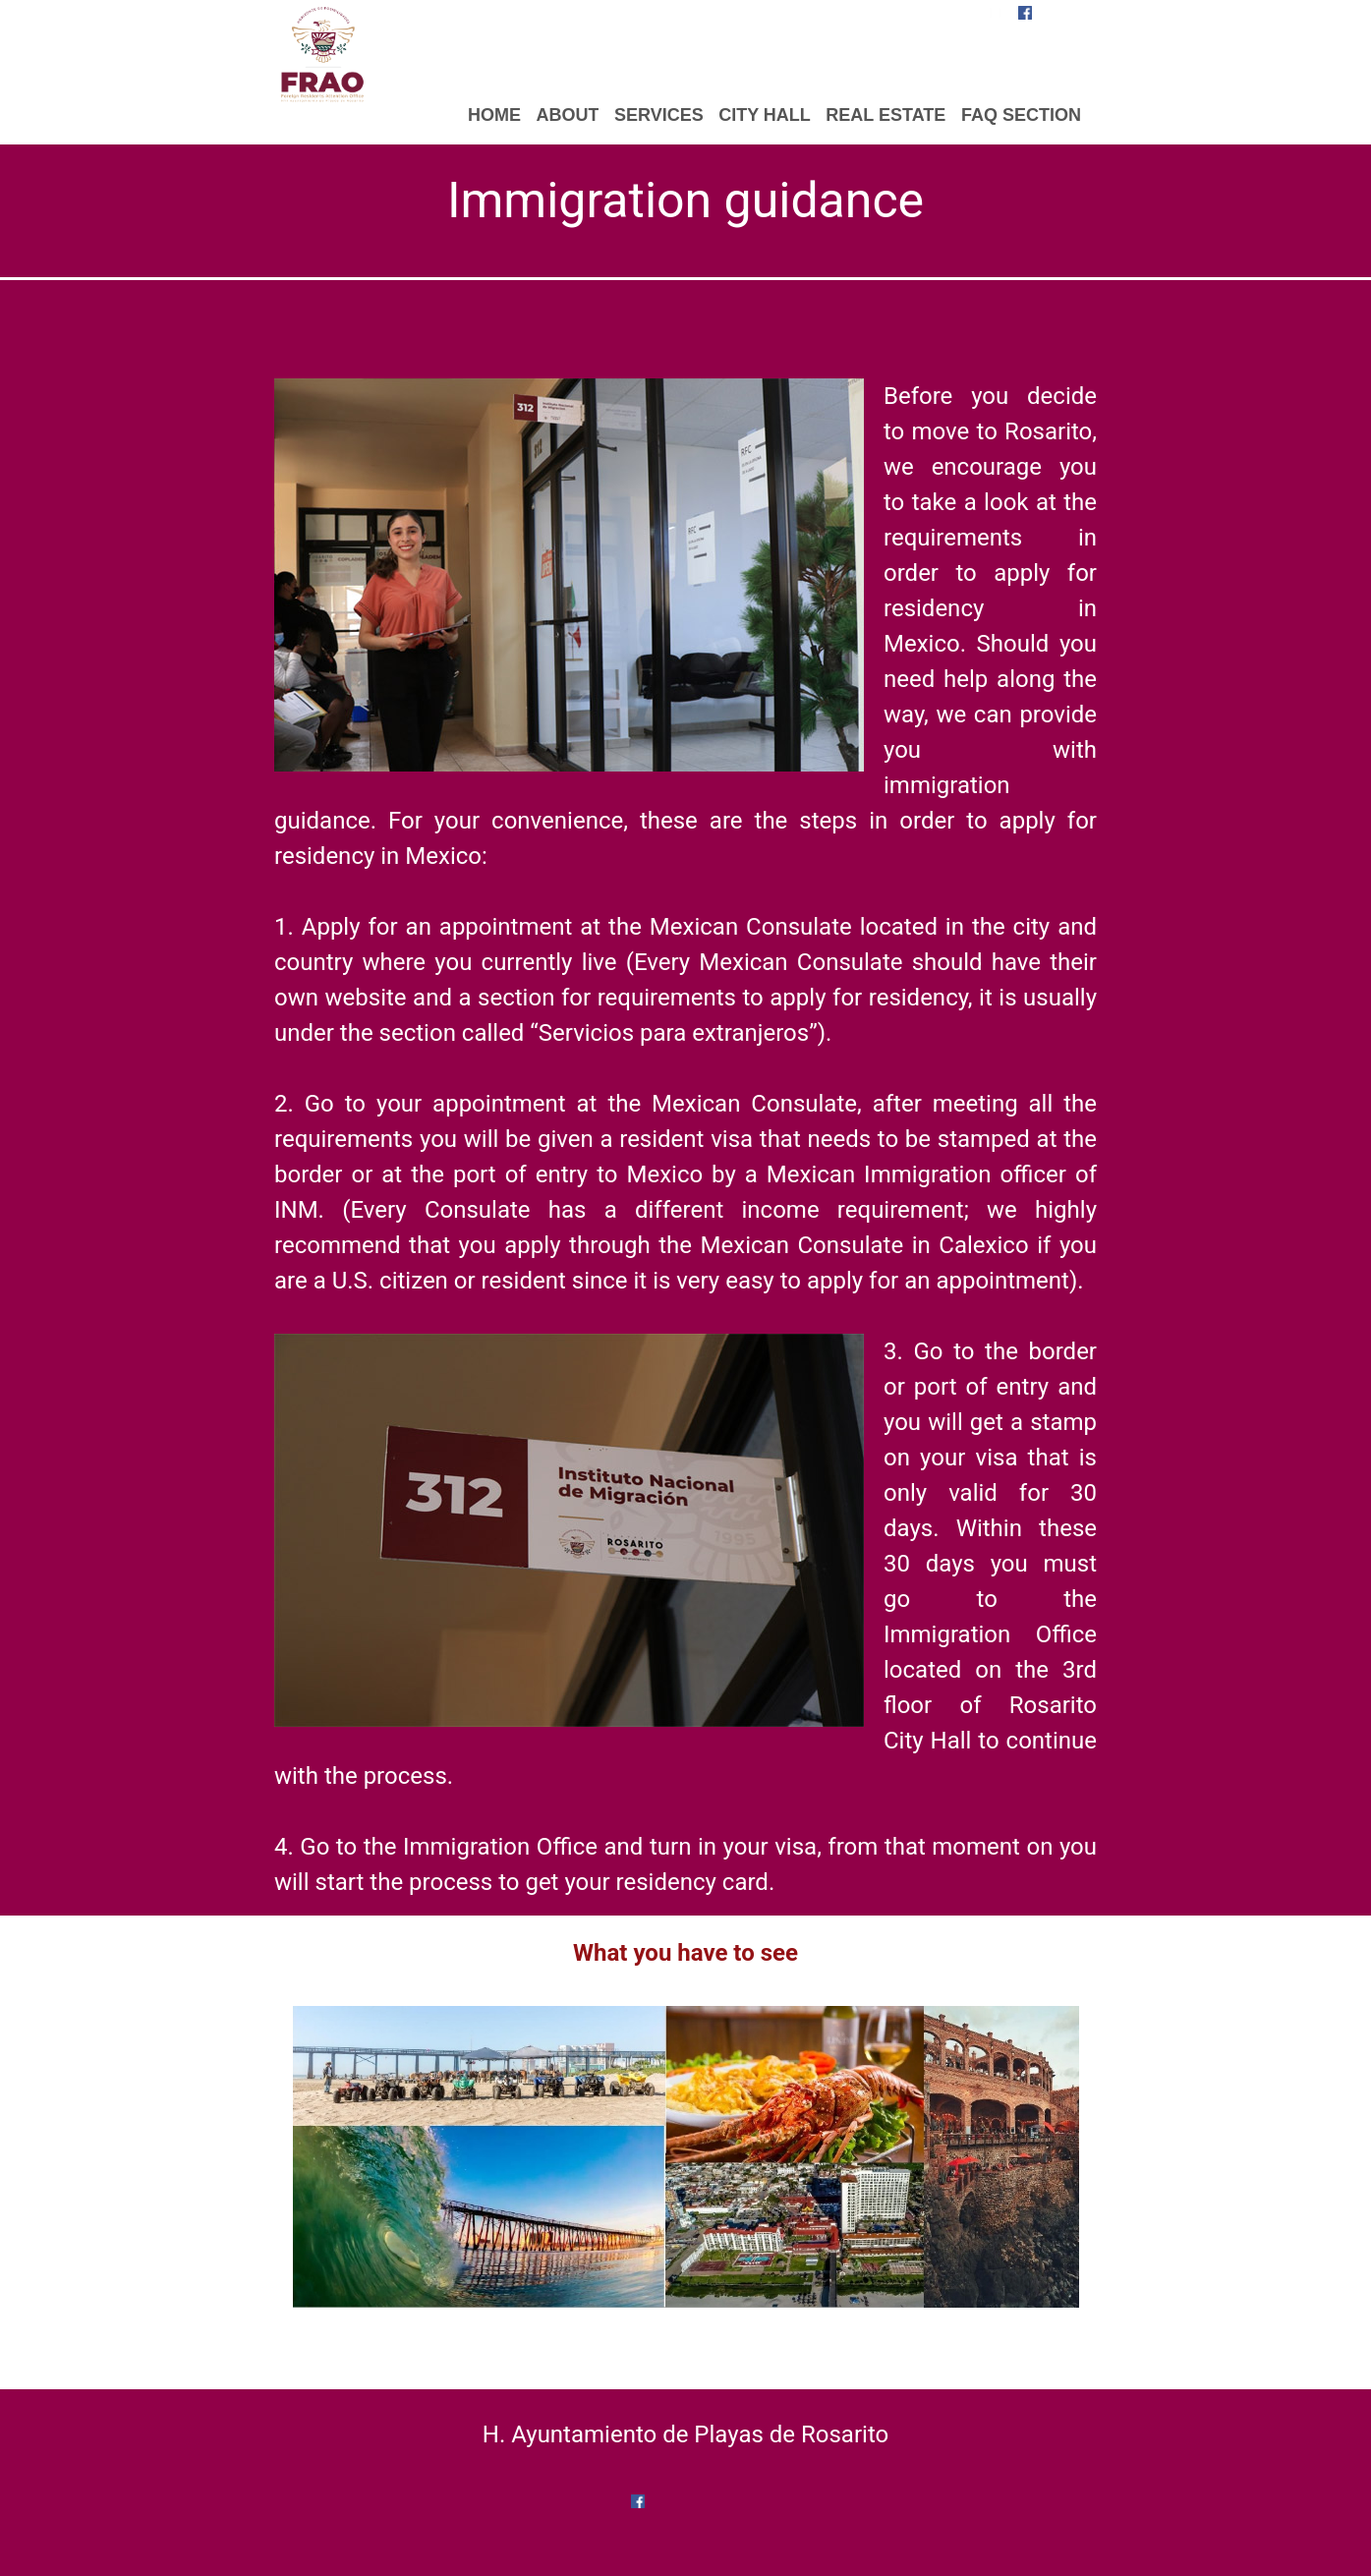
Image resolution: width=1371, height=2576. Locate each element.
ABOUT (567, 115)
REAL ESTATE (885, 115)
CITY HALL (764, 115)
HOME (494, 115)
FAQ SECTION (1021, 115)
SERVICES (659, 115)
